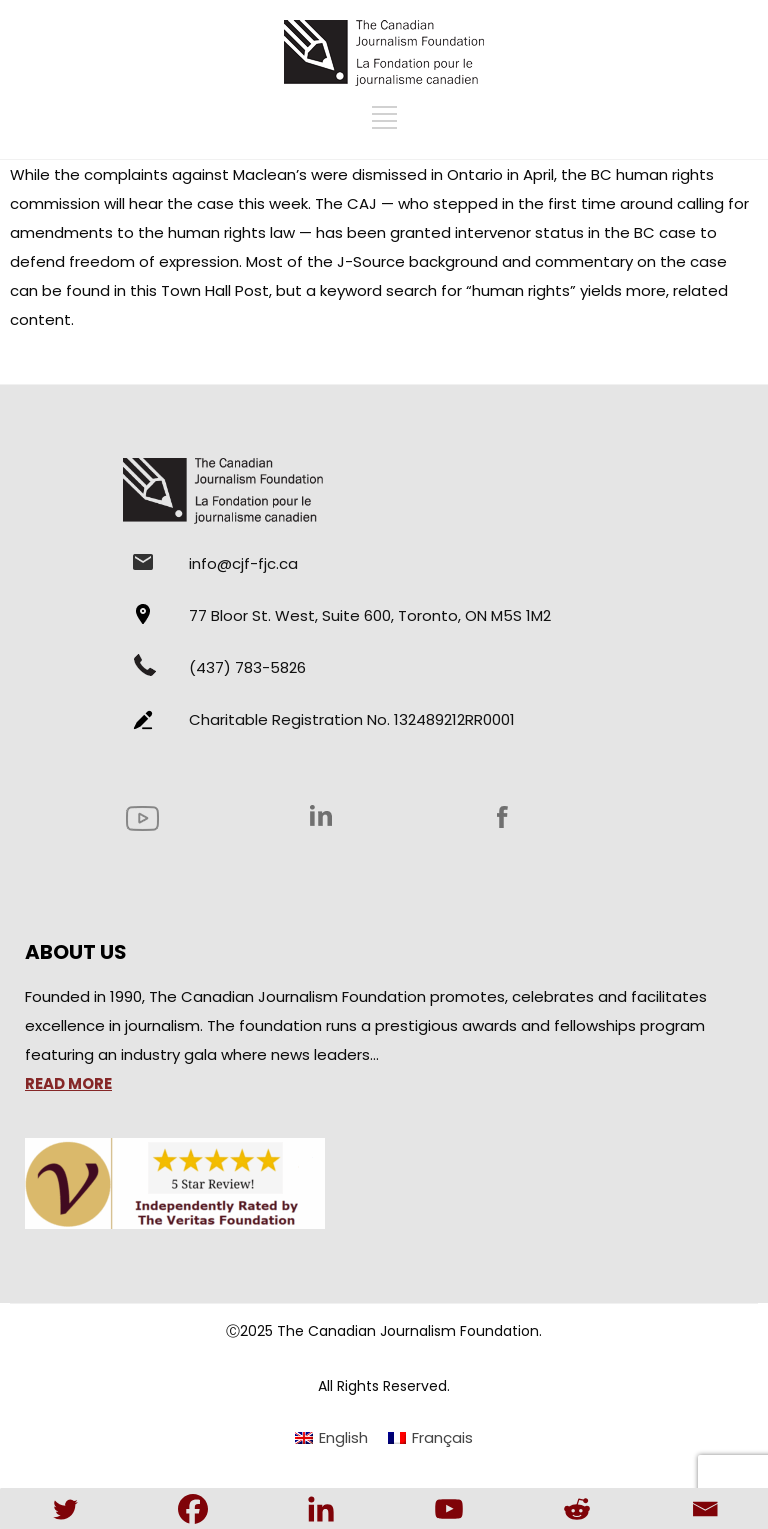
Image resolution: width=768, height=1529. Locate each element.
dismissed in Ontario (427, 174)
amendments (61, 232)
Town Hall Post (215, 290)
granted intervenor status (487, 232)
